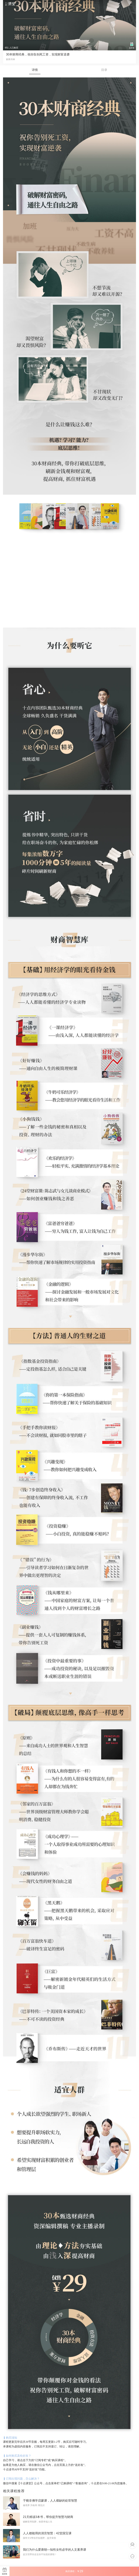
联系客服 (132, 2545)
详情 (35, 69)
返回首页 (132, 2556)
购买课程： (74, 2571)
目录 (104, 69)
